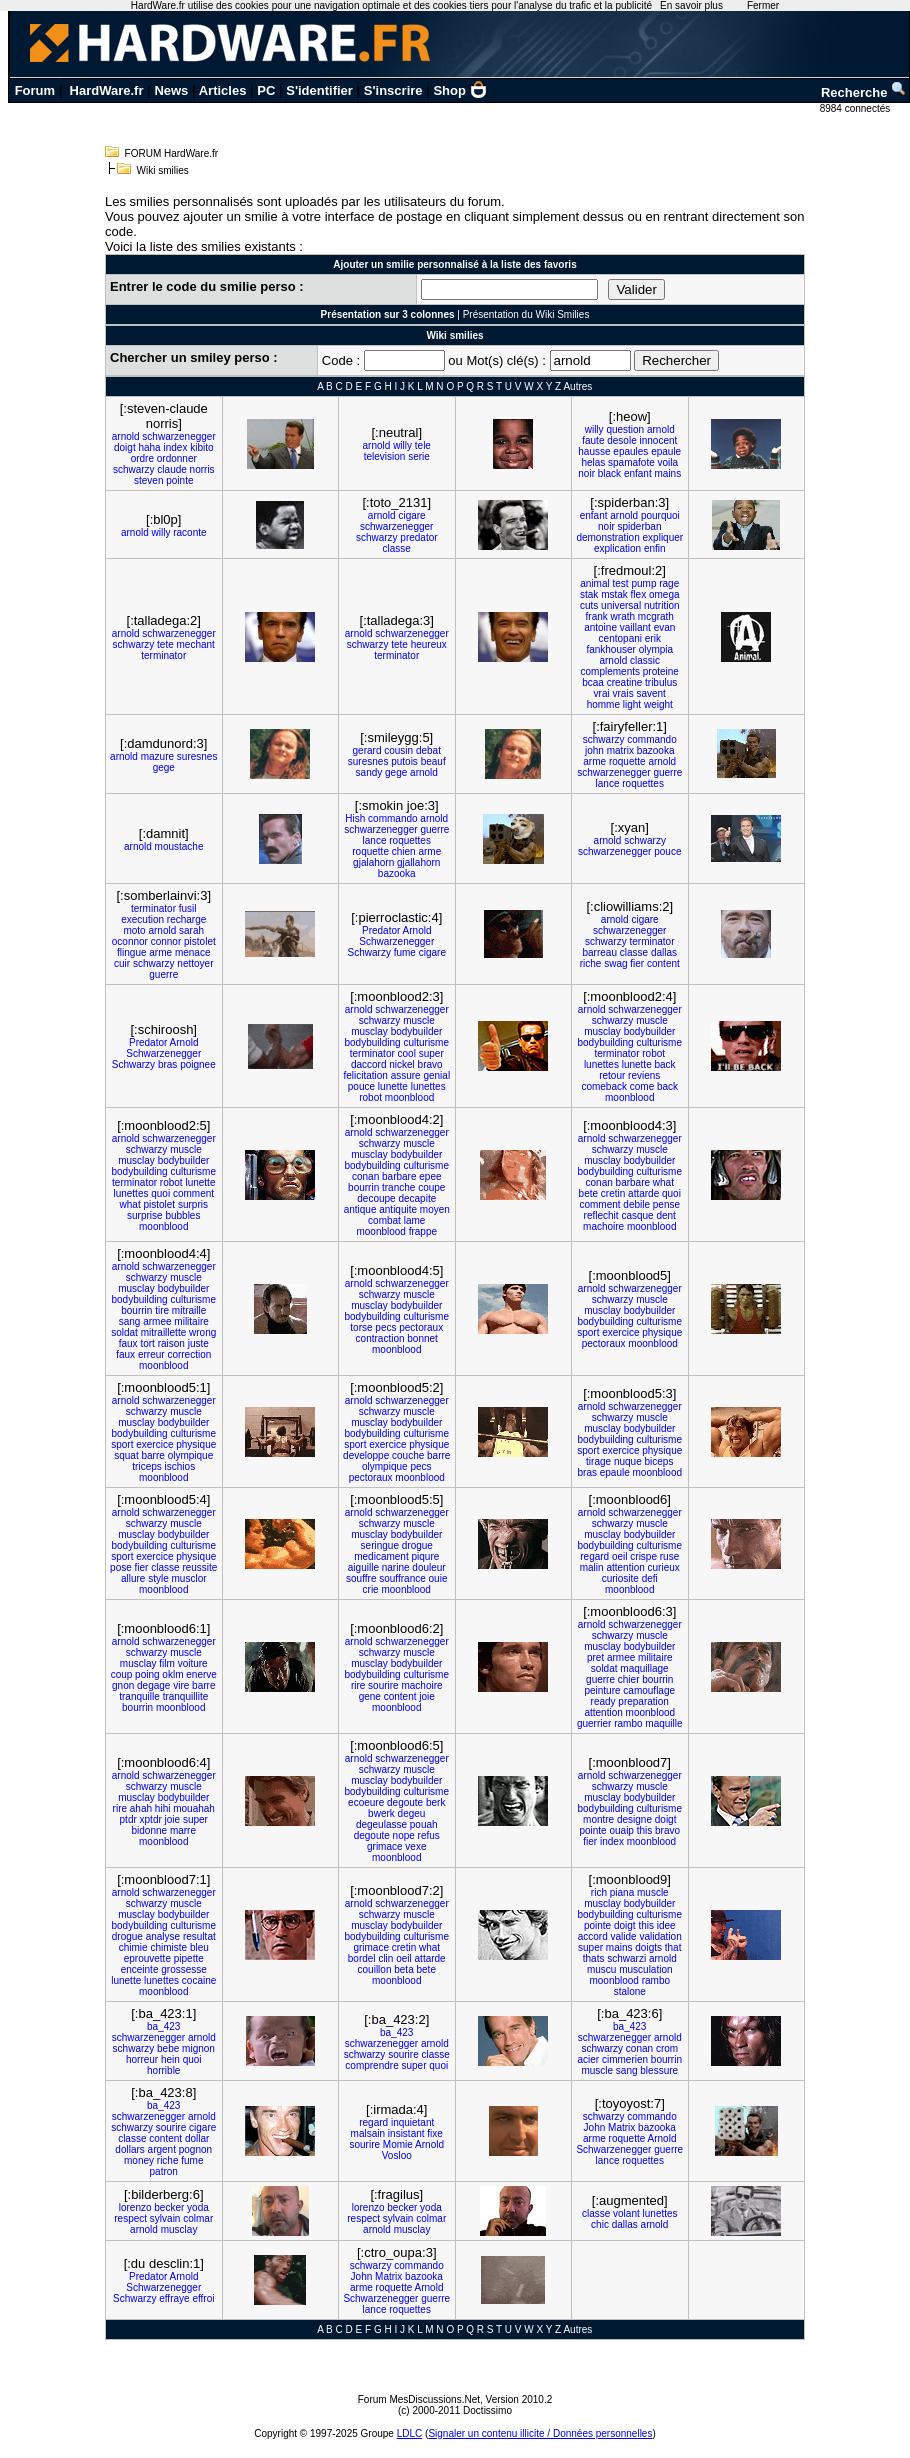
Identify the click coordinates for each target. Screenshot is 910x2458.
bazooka (656, 750)
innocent (658, 440)
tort (147, 1343)
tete (165, 644)
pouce (667, 851)
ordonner (177, 458)
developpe (366, 1455)
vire (181, 1685)
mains (668, 473)
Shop (460, 90)
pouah (424, 1824)
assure (406, 1075)
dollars (129, 2149)
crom (667, 2048)
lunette (393, 1086)
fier (637, 963)
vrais (623, 693)
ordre (142, 458)
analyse (163, 1936)
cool (407, 1053)
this (645, 1830)
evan (665, 627)
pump (643, 583)
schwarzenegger (178, 436)
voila (668, 462)
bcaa (593, 682)
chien (404, 851)
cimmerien (625, 2059)
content (663, 963)
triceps (146, 1466)
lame (415, 1220)
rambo (628, 1723)
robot (370, 1097)
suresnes (197, 756)
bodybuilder (417, 1031)
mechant (196, 644)
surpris (193, 1204)
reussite (199, 1567)
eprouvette (147, 1958)
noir (586, 473)
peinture (602, 1690)
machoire (603, 1226)
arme (594, 761)
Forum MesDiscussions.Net (419, 2399)
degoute (405, 1802)
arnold (126, 436)
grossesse (184, 1969)
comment (193, 1193)
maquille (663, 1723)
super (431, 1053)
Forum (35, 90)
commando (651, 739)
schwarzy (134, 469)
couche (408, 1455)
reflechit (601, 1215)
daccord (369, 1064)
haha (149, 447)
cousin (398, 750)
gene (370, 1696)
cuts (589, 605)
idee (666, 1925)
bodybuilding (372, 1042)
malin (592, 1567)
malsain (368, 2133)
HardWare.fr (107, 90)
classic (645, 660)
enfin (655, 548)
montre (598, 1819)
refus (429, 1835)
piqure (425, 1556)
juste (198, 1343)
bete (588, 1193)
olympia (656, 649)
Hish (355, 818)
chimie (133, 1947)
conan (365, 1176)
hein (170, 2059)
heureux (429, 644)
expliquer (663, 537)
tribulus (661, 682)
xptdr (151, 1819)
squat (126, 1455)
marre (183, 1830)
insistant (406, 2133)
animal (594, 583)
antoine (600, 627)
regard (594, 1556)
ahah (141, 1808)
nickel (402, 1064)
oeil (620, 1556)
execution (142, 919)
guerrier (594, 1723)
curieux (664, 1567)
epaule (666, 451)
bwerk (381, 1813)
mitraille (189, 1310)
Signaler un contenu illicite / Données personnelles (540, 2433)
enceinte (140, 1969)
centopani (620, 638)
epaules (630, 451)
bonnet (422, 1338)
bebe (168, 2048)
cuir (122, 963)
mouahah (194, 1808)
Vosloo (397, 2155)
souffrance (402, 1578)
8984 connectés (856, 108)
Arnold (417, 930)
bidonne (150, 1830)
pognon (195, 2149)
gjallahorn (418, 862)
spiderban (640, 526)
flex (639, 594)
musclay (369, 1031)
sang (130, 1321)
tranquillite (186, 1696)
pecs (385, 1327)
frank (597, 616)
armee (157, 1321)
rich (599, 1892)
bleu (199, 1947)
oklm (172, 1674)
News (171, 90)
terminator (163, 655)
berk (435, 1802)
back (665, 1064)
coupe (431, 1187)
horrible (163, 2070)
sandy (369, 772)
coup (122, 1674)
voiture (193, 1663)
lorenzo (135, 2207)
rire (358, 1685)
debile (636, 1204)
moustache (179, 846)
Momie (398, 2144)
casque (637, 1215)
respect (130, 2218)
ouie (438, 1578)
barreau (599, 952)
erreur (151, 1354)
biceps (658, 1461)
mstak (614, 594)
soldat (124, 1332)
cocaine (199, 1980)
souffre (361, 1578)
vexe (415, 1846)
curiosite (620, 1578)
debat (428, 750)
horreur (142, 2059)
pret (595, 1657)
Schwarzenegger (396, 941)
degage (153, 1685)
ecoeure (366, 1802)
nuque (628, 1461)
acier (588, 2059)
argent (162, 2149)
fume (405, 952)
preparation (643, 1701)
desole (621, 440)
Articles (223, 90)
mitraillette (164, 1332)
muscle (419, 1020)
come (642, 1086)
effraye (174, 2298)
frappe (423, 1231)
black (609, 473)
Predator (381, 930)
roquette (627, 761)
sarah (191, 930)
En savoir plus (691, 5)
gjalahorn (373, 862)
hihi (163, 1808)
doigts (648, 1947)
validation (660, 1936)
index (175, 447)
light (632, 704)
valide (624, 1936)
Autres (577, 386)
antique (360, 1209)
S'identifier (319, 90)
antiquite (398, 1209)
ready (603, 1701)
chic (600, 2224)
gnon (123, 1685)
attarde (643, 1193)
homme (603, 704)
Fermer (763, 5)
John (595, 2127)
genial (436, 1075)
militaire (191, 1321)
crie (371, 1589)
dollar (197, 2138)
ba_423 (163, 2026)
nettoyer (195, 963)
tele (423, 445)
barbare (399, 1176)
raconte (189, 532)
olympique (191, 1455)
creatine (625, 682)
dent (665, 1215)
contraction (380, 1338)
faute (593, 440)
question (625, 429)
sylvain (165, 2218)
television (385, 456)
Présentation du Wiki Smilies (526, 314)
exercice (620, 1332)
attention (625, 1567)
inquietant (412, 2122)
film (167, 1663)
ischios (180, 1466)
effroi (203, 2298)
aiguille (363, 1567)
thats (594, 1958)
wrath (623, 616)
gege (164, 767)
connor (166, 941)
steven (148, 480)
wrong (202, 1332)
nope (404, 1835)
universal (621, 605)
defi (650, 1578)
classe (397, 548)
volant (626, 2213)
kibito (201, 447)
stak (589, 594)
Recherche (864, 92)
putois (404, 761)
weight (658, 704)
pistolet (200, 941)
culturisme (426, 1042)
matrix (620, 750)
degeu (412, 1813)
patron (164, 2171)
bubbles (182, 1215)
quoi (160, 1193)
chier (629, 1679)
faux (128, 1343)
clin (385, 1958)
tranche (398, 1187)
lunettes (428, 1086)
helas (593, 462)
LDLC (410, 2433)
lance (608, 783)
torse (361, 1327)
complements (610, 671)
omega (664, 594)
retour (612, 1075)
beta (403, 1969)
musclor (189, 1578)
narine (396, 1567)
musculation (645, 1969)
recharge (186, 919)
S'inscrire (393, 90)
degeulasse (381, 1824)
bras (167, 1064)
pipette (189, 1958)
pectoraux (421, 1327)
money (139, 2160)
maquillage (644, 1668)
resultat (199, 1936)
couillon (375, 1969)
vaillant (635, 627)
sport (588, 1332)
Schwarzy (369, 952)
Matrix (621, 2127)
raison (171, 1343)
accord (593, 1936)
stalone (630, 1991)
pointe (179, 480)
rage (669, 583)
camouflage (649, 1690)
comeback (604, 1086)
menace (193, 952)
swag (615, 963)
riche (591, 963)
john (594, 750)
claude (171, 469)
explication (617, 548)
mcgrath (656, 616)
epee (430, 1176)
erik (653, 638)
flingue (131, 952)
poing (147, 1674)
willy (402, 445)
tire (162, 1310)
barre (153, 1455)
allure (133, 1578)
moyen (435, 1209)
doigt (125, 447)
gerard (367, 750)
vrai (602, 693)
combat (384, 1220)
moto (134, 930)
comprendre (371, 2065)
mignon (198, 2048)
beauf (433, 761)
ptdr (128, 1819)
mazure (157, 756)
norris (202, 469)
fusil (188, 908)
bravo (430, 1064)
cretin (613, 1193)
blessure (659, 2070)
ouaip (621, 1830)
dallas (664, 952)
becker (169, 2207)
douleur (428, 1567)
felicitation (365, 1075)
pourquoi (660, 515)
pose (121, 1567)
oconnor (130, 941)
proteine (661, 671)
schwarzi (626, 1958)
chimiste (168, 1947)
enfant (638, 473)
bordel (362, 1958)
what (130, 1204)
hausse (594, 451)
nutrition (662, 605)
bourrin (363, 1187)
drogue (417, 1545)
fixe (435, 2133)
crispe (643, 1556)
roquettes (643, 783)
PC (266, 90)
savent (650, 693)
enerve (201, 1674)
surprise (145, 1215)
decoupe (376, 1198)
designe (634, 1819)
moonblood (409, 1097)
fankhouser (610, 649)
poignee (198, 1064)
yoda (198, 2207)
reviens (644, 1075)
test (621, 583)
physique (662, 1332)
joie (427, 1696)
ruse (669, 1556)
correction (189, 1354)
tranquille (139, 1696)
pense (666, 1204)
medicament (381, 1556)
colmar (198, 2218)
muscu (601, 1969)
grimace (385, 1846)
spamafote (631, 462)
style (158, 1578)
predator (418, 537)
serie (419, 456)
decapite (417, 1198)
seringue (380, 1545)
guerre (667, 772)
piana (622, 1892)
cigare (411, 515)
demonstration (607, 537)
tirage (598, 1461)
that (673, 1947)
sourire (383, 1685)
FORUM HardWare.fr (172, 153)
